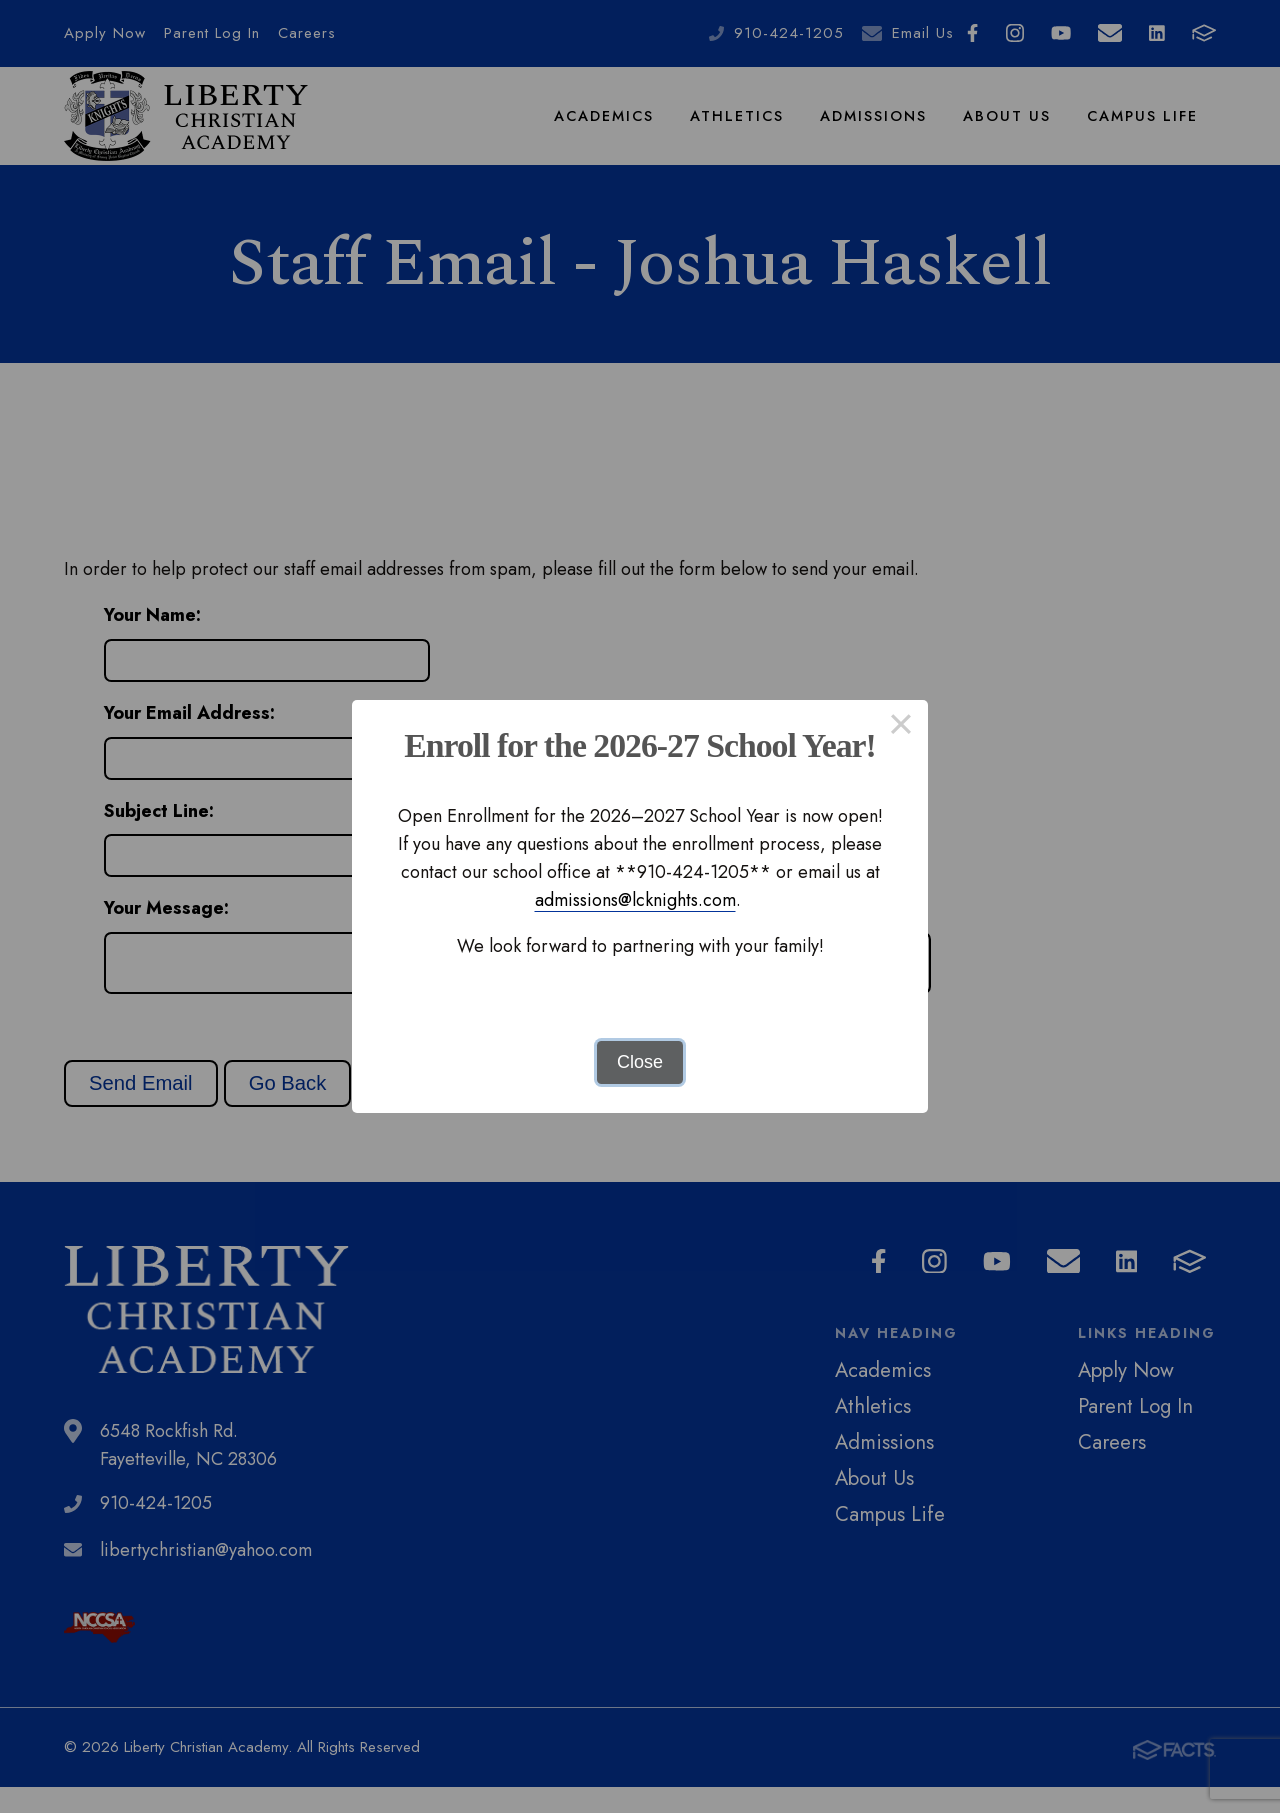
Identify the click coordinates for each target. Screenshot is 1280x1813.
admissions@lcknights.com (635, 900)
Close (640, 1062)
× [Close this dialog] (900, 727)
